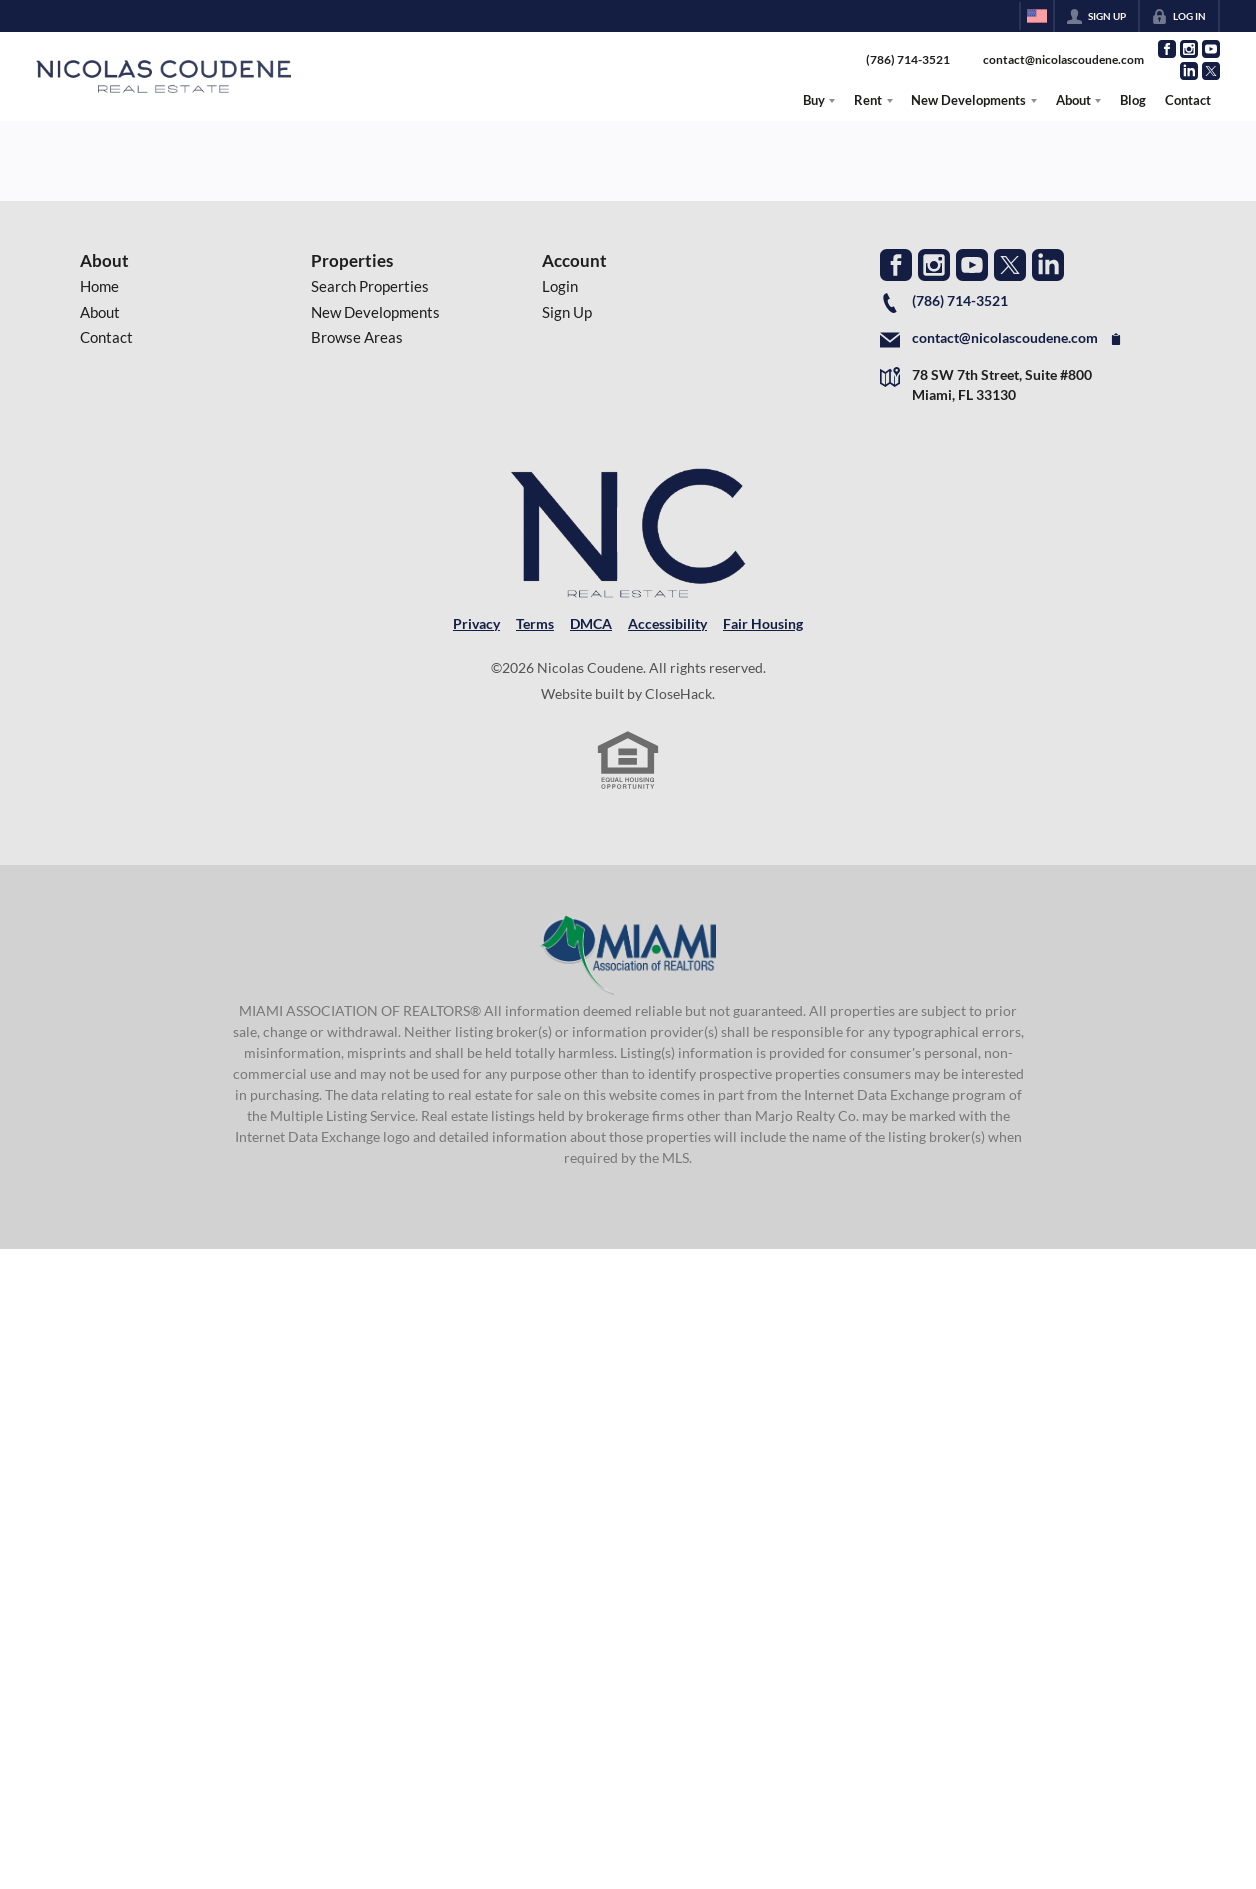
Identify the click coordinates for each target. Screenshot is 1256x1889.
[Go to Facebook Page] (1167, 49)
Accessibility (667, 624)
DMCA (591, 624)
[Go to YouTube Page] (1211, 49)
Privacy (476, 624)
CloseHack (678, 694)
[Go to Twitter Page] (1211, 71)
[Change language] (1037, 16)
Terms (535, 624)
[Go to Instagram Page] (1189, 49)
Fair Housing (763, 624)
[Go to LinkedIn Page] (1189, 71)
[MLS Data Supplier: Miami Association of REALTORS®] (628, 955)
